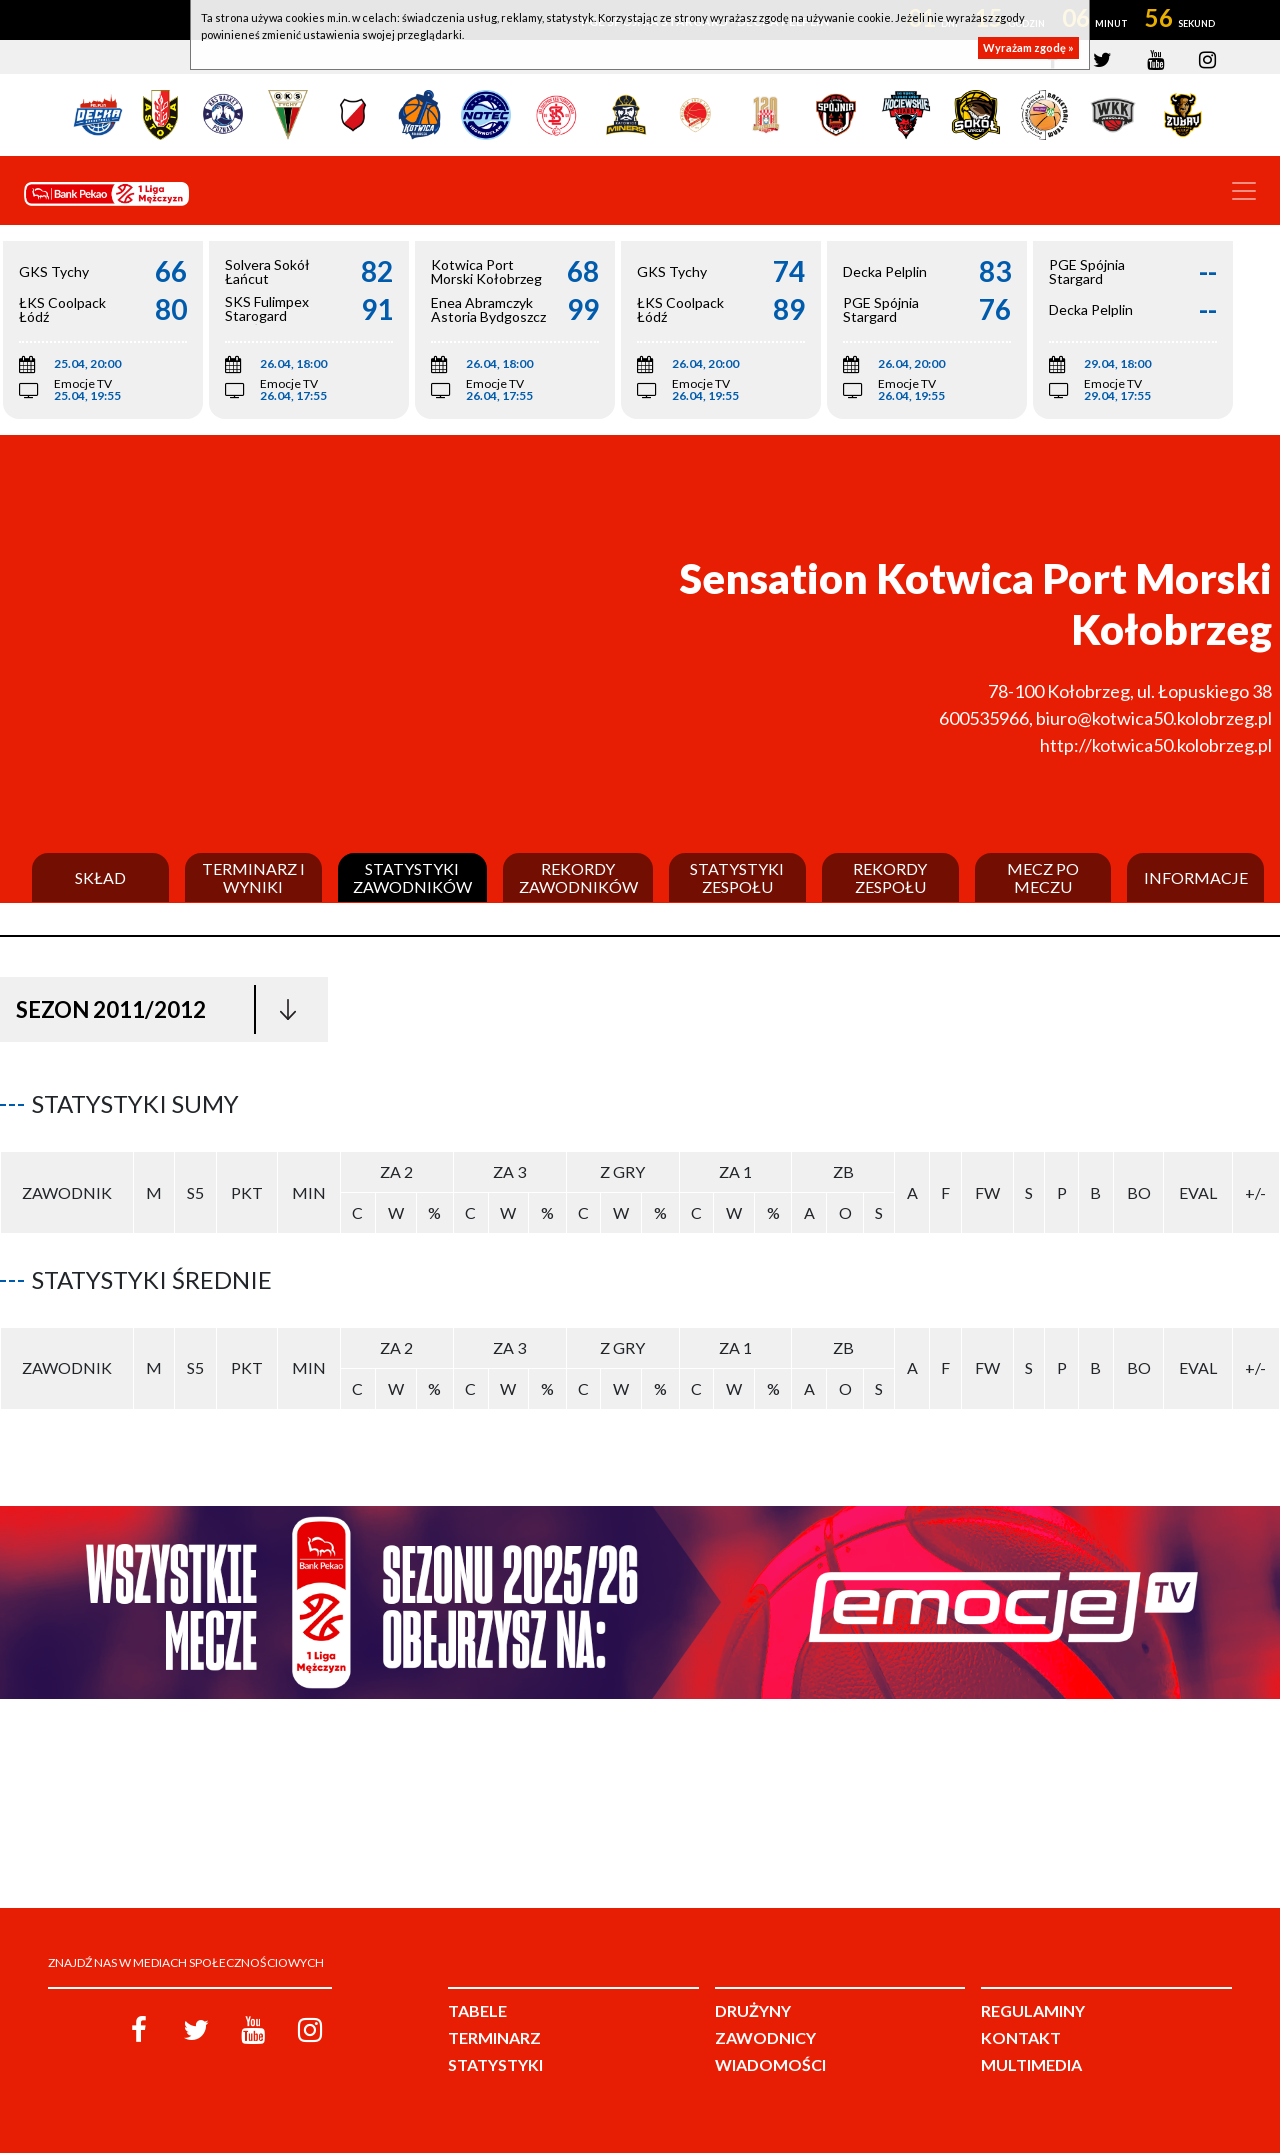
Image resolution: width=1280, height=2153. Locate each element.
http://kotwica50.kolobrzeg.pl (1156, 745)
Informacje (1196, 878)
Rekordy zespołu (890, 877)
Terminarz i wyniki (253, 877)
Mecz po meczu (1043, 877)
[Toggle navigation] (1244, 191)
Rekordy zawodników (578, 877)
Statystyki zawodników (412, 877)
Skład (100, 878)
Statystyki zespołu (737, 877)
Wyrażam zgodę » (1028, 47)
